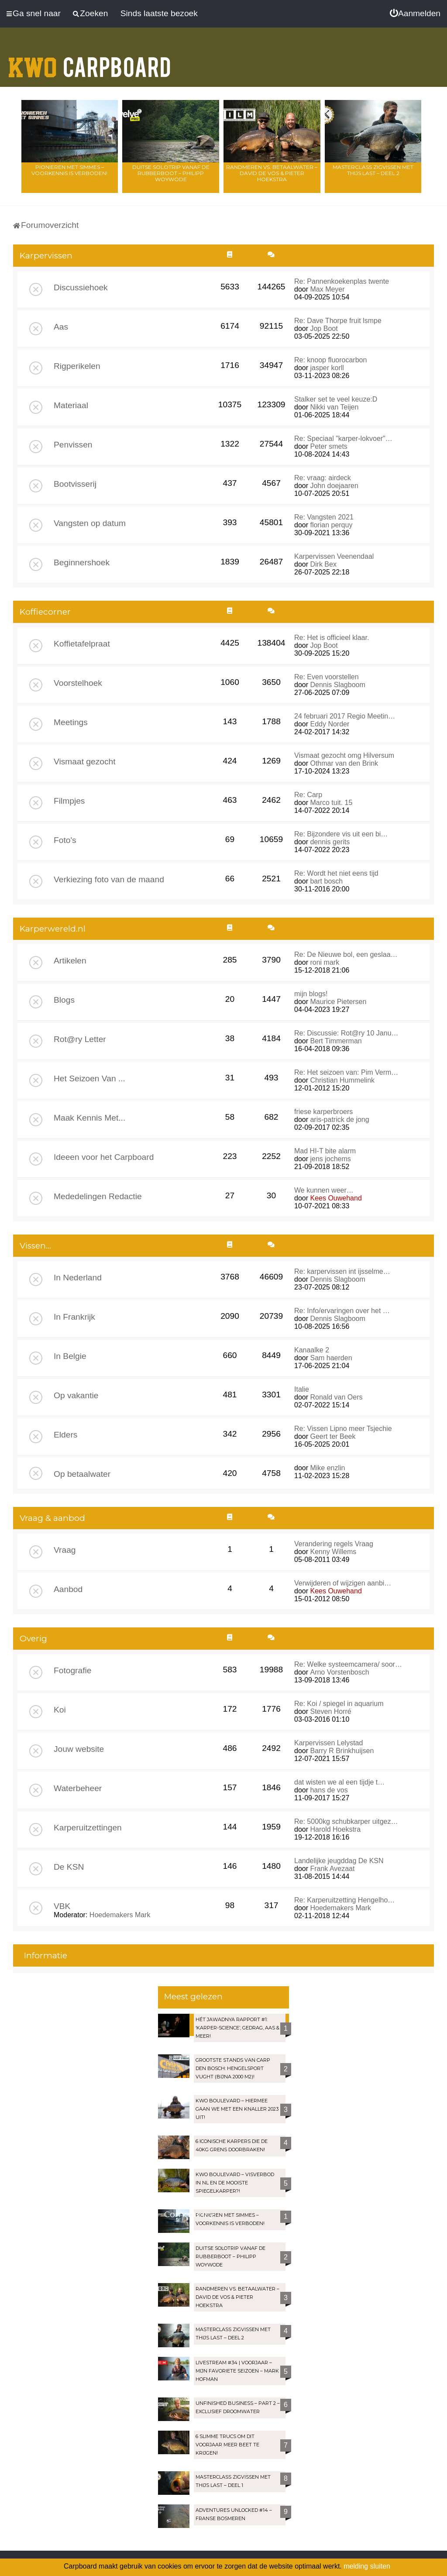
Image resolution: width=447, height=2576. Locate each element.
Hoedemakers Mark (120, 1915)
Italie (301, 1389)
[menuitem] (415, 13)
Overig (33, 1639)
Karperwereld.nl (53, 929)
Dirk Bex (323, 564)
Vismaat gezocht (85, 761)
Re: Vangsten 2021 (324, 517)
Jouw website (79, 1749)
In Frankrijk (74, 1316)
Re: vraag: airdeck (322, 477)
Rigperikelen (77, 366)
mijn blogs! (310, 993)
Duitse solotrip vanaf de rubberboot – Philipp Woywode (171, 173)
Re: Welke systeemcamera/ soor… (348, 1664)
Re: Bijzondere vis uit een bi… (341, 834)
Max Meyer (327, 289)
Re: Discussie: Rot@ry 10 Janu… (346, 1033)
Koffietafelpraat (82, 643)
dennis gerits (330, 842)
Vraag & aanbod (52, 1518)
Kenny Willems (333, 1551)
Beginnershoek (82, 562)
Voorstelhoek (78, 683)
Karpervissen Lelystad (328, 1743)
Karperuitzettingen (88, 1827)
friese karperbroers (323, 1111)
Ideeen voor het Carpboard (104, 1157)
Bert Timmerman (335, 1041)
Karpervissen (46, 256)
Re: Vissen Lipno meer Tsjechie (343, 1428)
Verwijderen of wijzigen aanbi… (342, 1583)
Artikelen (70, 960)
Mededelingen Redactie (98, 1196)
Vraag (65, 1550)
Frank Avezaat (332, 1868)
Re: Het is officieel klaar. (331, 637)
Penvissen (73, 444)
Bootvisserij (75, 483)
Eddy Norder (329, 724)
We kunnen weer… (324, 1190)
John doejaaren (334, 485)
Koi (60, 1709)
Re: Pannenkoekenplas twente (341, 281)
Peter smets (328, 446)
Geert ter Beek (332, 1436)
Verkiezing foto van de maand (109, 879)
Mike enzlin (327, 1468)
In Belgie (70, 1356)
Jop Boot (323, 328)
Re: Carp (308, 794)
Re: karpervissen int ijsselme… (342, 1271)
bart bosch (326, 881)
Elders (65, 1434)
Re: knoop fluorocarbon (330, 360)
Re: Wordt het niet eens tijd (336, 873)
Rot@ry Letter (80, 1039)
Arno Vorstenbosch (339, 1672)
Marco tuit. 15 (331, 802)
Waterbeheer (78, 1788)
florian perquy (331, 525)
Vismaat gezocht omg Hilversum (344, 755)
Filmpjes (69, 800)
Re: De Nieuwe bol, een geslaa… (346, 954)
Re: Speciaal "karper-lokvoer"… (343, 438)
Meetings (71, 722)
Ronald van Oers (336, 1397)
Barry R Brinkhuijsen (342, 1750)
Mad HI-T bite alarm (325, 1151)
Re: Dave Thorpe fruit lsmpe (338, 320)
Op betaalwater (82, 1474)
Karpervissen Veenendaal (334, 556)
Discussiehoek (81, 287)
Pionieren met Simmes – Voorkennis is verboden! (69, 170)
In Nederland (78, 1277)
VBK (62, 1906)
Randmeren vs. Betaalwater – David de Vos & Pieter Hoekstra (271, 173)
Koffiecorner (45, 612)
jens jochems (330, 1158)
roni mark (324, 962)
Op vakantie (76, 1395)
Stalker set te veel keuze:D (335, 399)
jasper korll (327, 367)
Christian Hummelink (342, 1080)
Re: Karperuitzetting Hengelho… (344, 1900)
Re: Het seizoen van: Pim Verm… (346, 1072)
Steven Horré (330, 1711)
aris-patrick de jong (339, 1119)
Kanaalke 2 (311, 1350)
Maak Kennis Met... (89, 1117)
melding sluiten (367, 2566)
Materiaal (71, 405)
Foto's (65, 840)
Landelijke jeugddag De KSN (339, 1860)
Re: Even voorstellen (326, 677)
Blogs (64, 999)
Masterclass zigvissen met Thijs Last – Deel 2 (373, 170)
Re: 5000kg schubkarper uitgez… (346, 1821)
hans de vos (328, 1790)
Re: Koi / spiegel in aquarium (339, 1703)
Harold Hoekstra (335, 1829)
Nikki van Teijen (334, 407)
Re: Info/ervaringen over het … (342, 1310)
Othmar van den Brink (344, 763)
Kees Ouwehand (335, 1198)
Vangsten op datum (90, 523)
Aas (61, 326)
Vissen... (35, 1246)
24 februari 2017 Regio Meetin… (344, 716)
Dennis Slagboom (337, 684)
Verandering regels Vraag (333, 1544)
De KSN (69, 1866)
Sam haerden (331, 1358)
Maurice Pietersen (338, 1001)
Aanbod (68, 1589)
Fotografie (72, 1670)
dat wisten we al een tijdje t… (339, 1782)
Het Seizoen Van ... (89, 1078)
